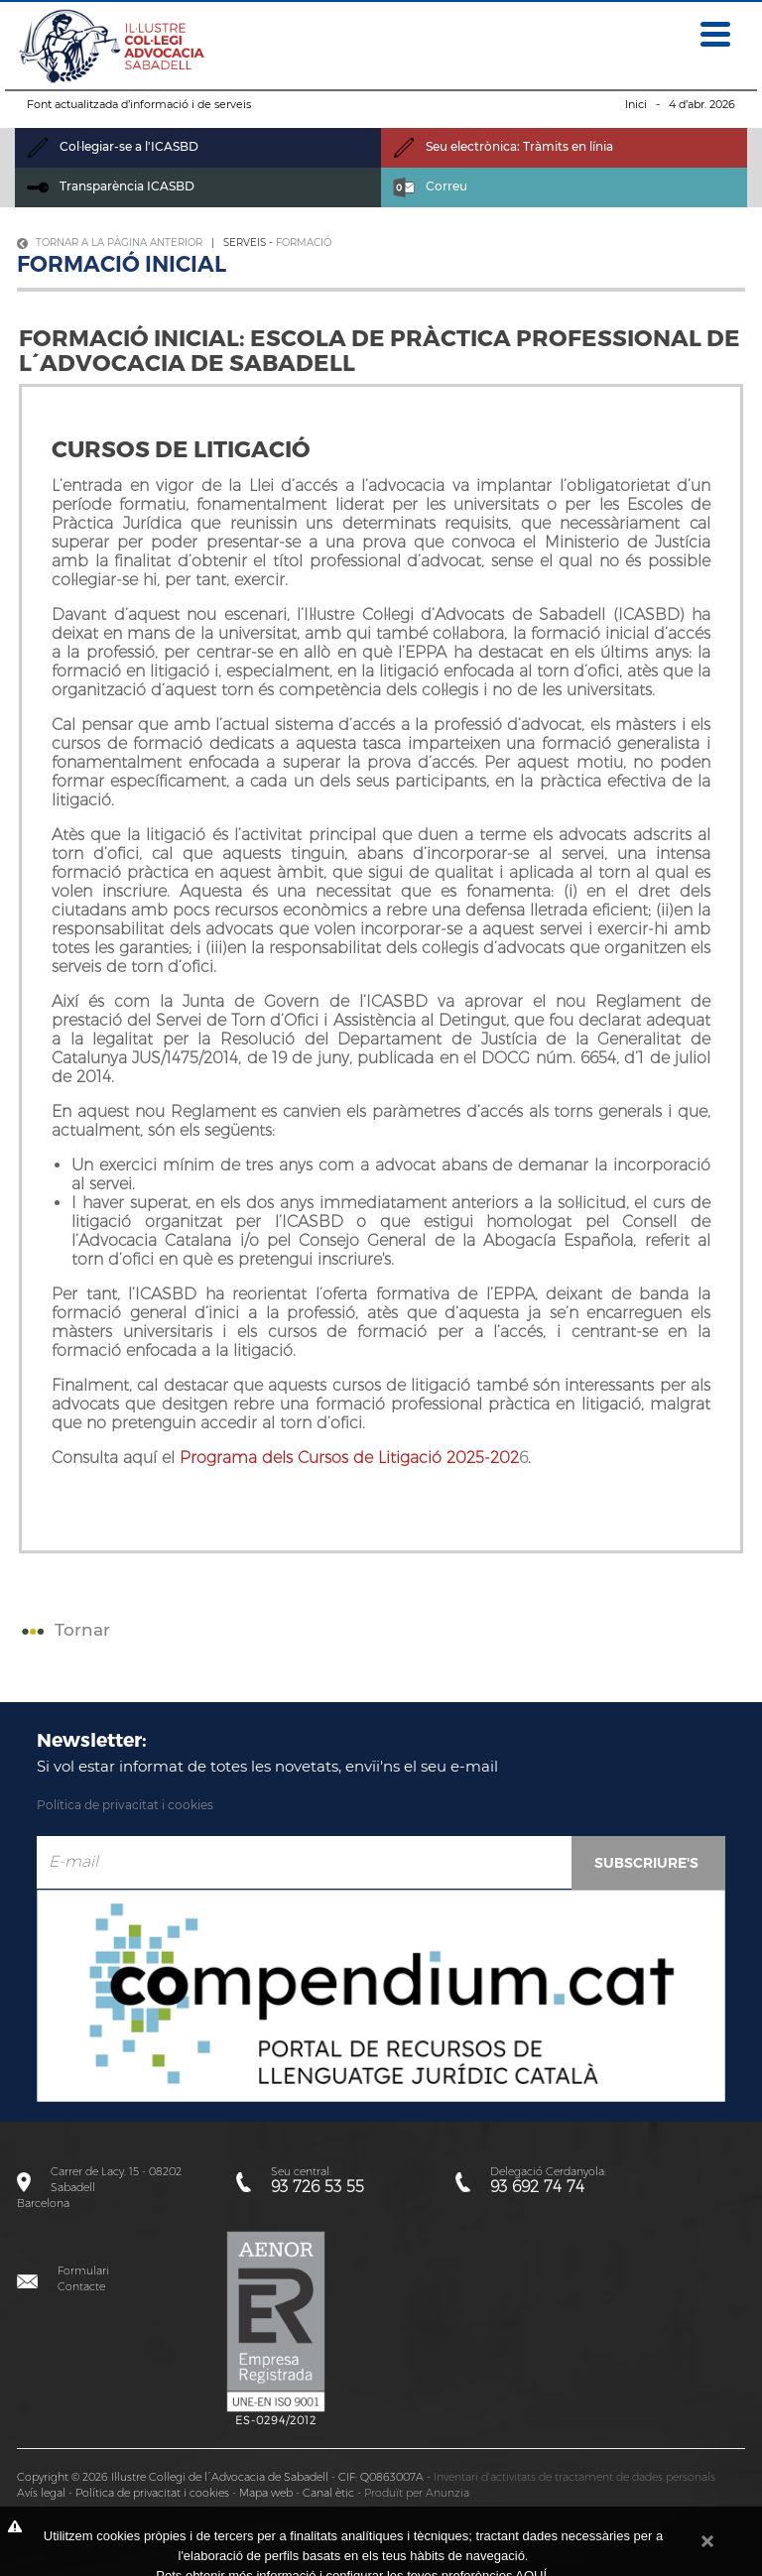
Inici (636, 104)
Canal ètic (328, 2493)
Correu (430, 186)
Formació (303, 242)
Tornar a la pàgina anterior (109, 242)
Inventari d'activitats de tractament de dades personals (574, 2477)
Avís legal (41, 2493)
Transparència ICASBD (110, 186)
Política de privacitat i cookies (125, 1804)
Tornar (63, 1630)
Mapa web (266, 2493)
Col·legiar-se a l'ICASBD (112, 146)
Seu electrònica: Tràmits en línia (503, 146)
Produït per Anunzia (416, 2493)
